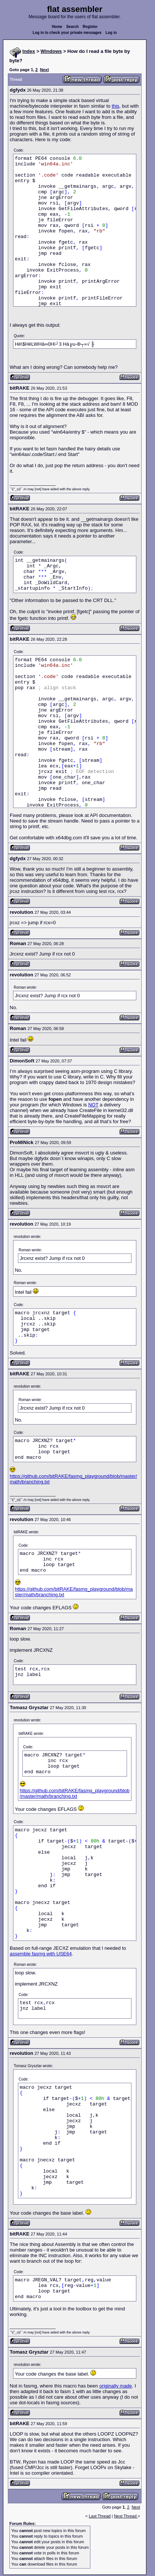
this (115, 106)
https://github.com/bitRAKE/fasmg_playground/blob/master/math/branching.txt (75, 1793)
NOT (93, 1105)
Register (90, 27)
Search (72, 27)
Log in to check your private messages (67, 33)
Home (57, 27)
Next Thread (125, 2516)
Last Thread (100, 2516)
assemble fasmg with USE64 (41, 1953)
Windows (51, 51)
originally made (115, 2386)
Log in (111, 33)
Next (44, 69)
